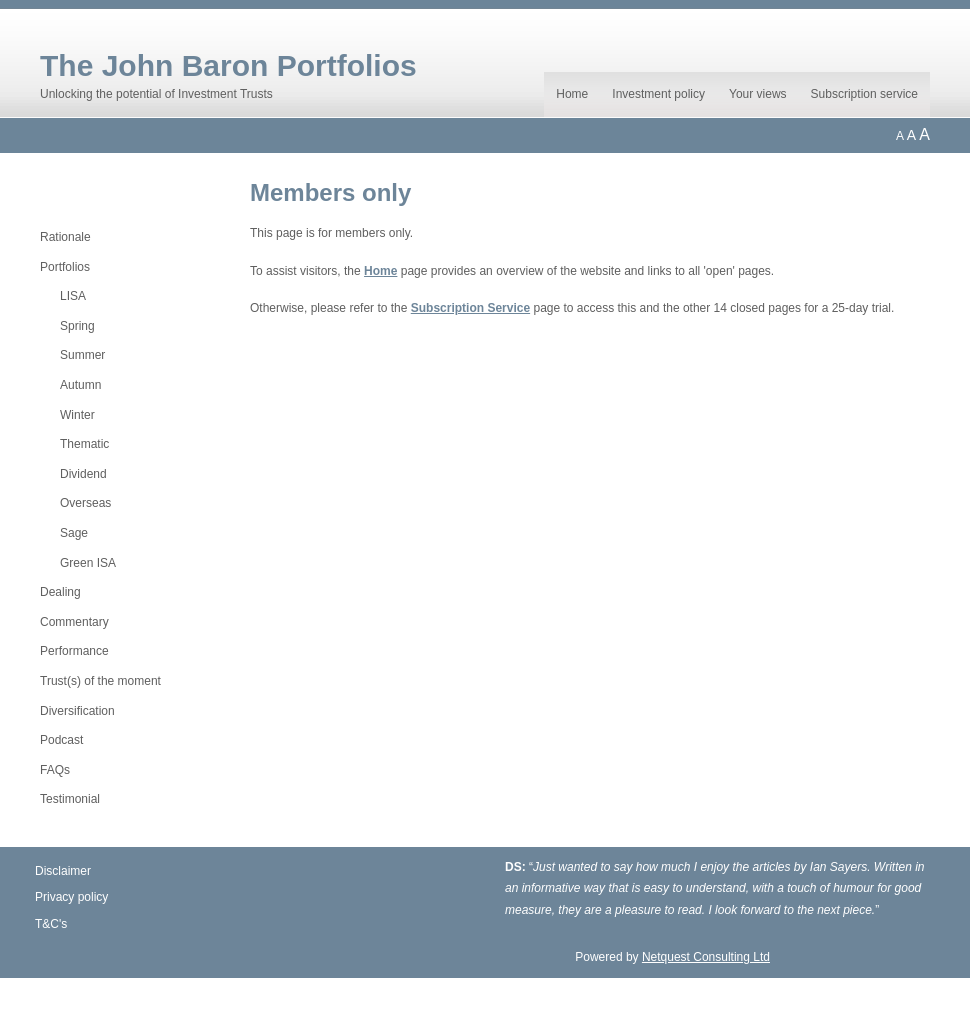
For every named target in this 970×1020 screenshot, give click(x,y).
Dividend (83, 474)
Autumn (80, 385)
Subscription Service (470, 308)
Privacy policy (71, 897)
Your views (758, 94)
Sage (74, 533)
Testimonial (70, 799)
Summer (82, 355)
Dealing (60, 592)
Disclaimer (63, 871)
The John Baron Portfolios (228, 65)
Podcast (61, 740)
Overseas (85, 503)
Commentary (74, 622)
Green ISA (88, 563)
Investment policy (658, 94)
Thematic (84, 444)
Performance (74, 651)
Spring (77, 326)
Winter (77, 415)
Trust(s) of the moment (100, 681)
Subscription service (864, 94)
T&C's (51, 924)
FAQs (55, 770)
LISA (73, 296)
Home (572, 94)
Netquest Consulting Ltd (706, 957)
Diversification (77, 711)
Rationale (65, 237)
